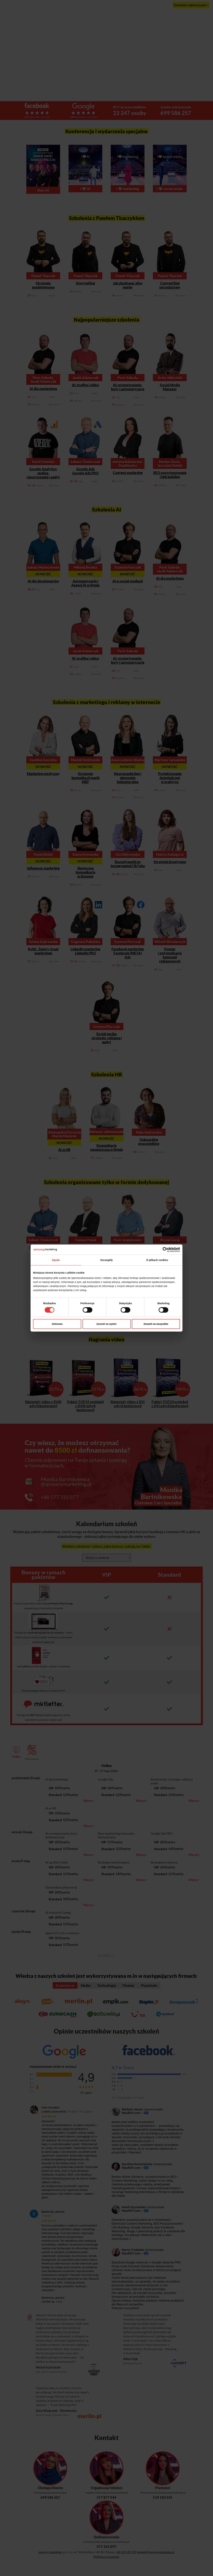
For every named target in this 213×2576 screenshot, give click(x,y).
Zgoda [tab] (56, 1259)
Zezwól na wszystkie (156, 1323)
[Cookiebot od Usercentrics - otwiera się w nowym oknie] (165, 1249)
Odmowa (57, 1323)
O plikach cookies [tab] (157, 1259)
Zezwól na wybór (106, 1323)
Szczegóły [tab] (106, 1259)
